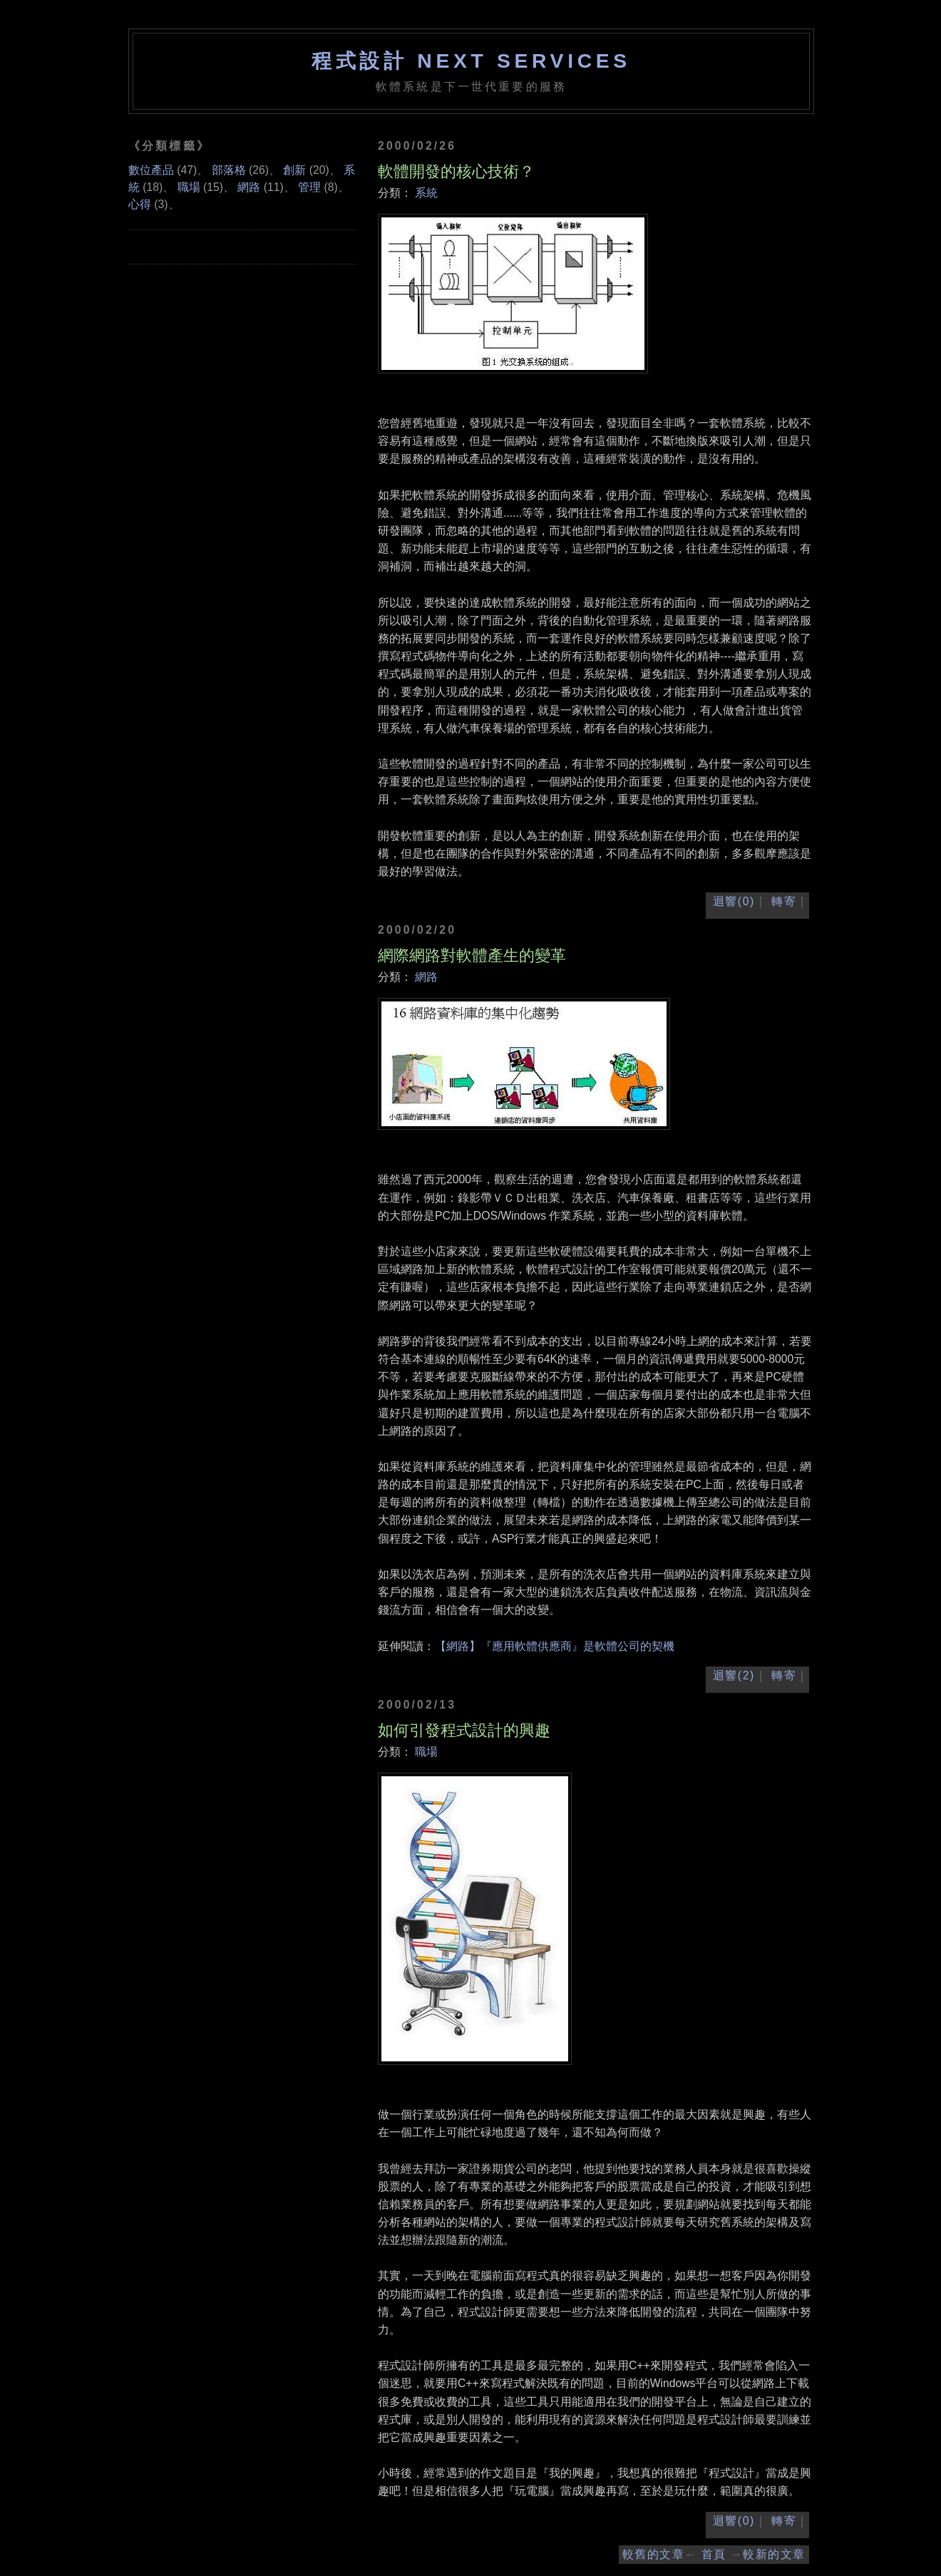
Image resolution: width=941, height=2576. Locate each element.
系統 (426, 193)
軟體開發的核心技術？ (456, 171)
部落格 (229, 170)
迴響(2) (734, 1675)
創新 (294, 170)
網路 (426, 977)
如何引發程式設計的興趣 (464, 1730)
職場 (426, 1752)
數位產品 (151, 170)
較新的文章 (774, 2554)
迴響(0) (734, 901)
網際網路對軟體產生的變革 (472, 955)
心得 (139, 204)
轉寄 (783, 901)
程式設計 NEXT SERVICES (471, 60)
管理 (309, 187)
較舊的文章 (653, 2554)
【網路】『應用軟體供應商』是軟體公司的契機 (554, 1646)
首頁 (713, 2554)
